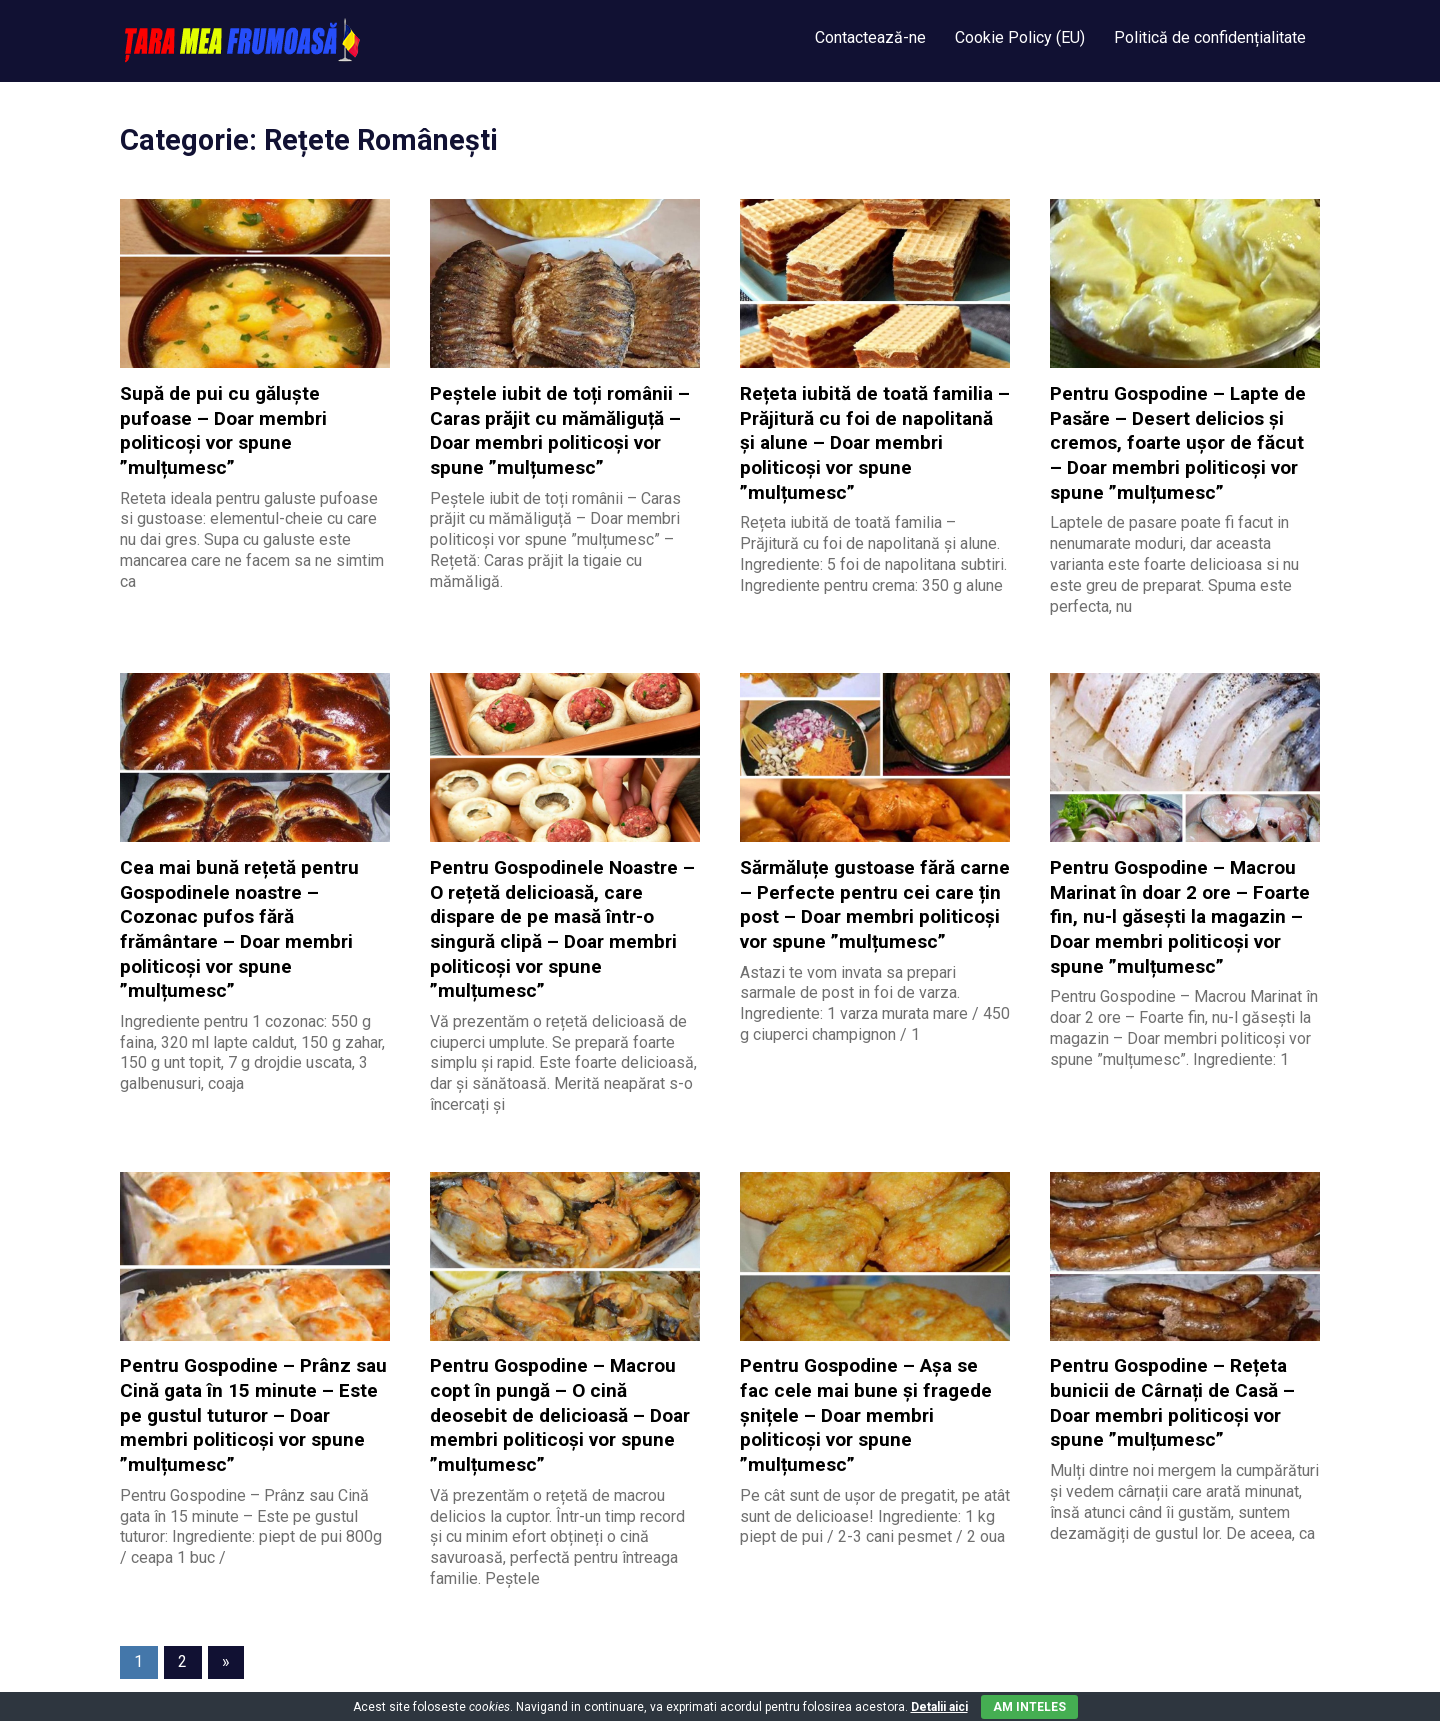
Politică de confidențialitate (1210, 37)
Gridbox (316, 1684)
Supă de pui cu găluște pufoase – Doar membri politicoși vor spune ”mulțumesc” (255, 416)
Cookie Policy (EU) (1020, 37)
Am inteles (1029, 1707)
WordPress (227, 1684)
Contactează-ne (870, 37)
